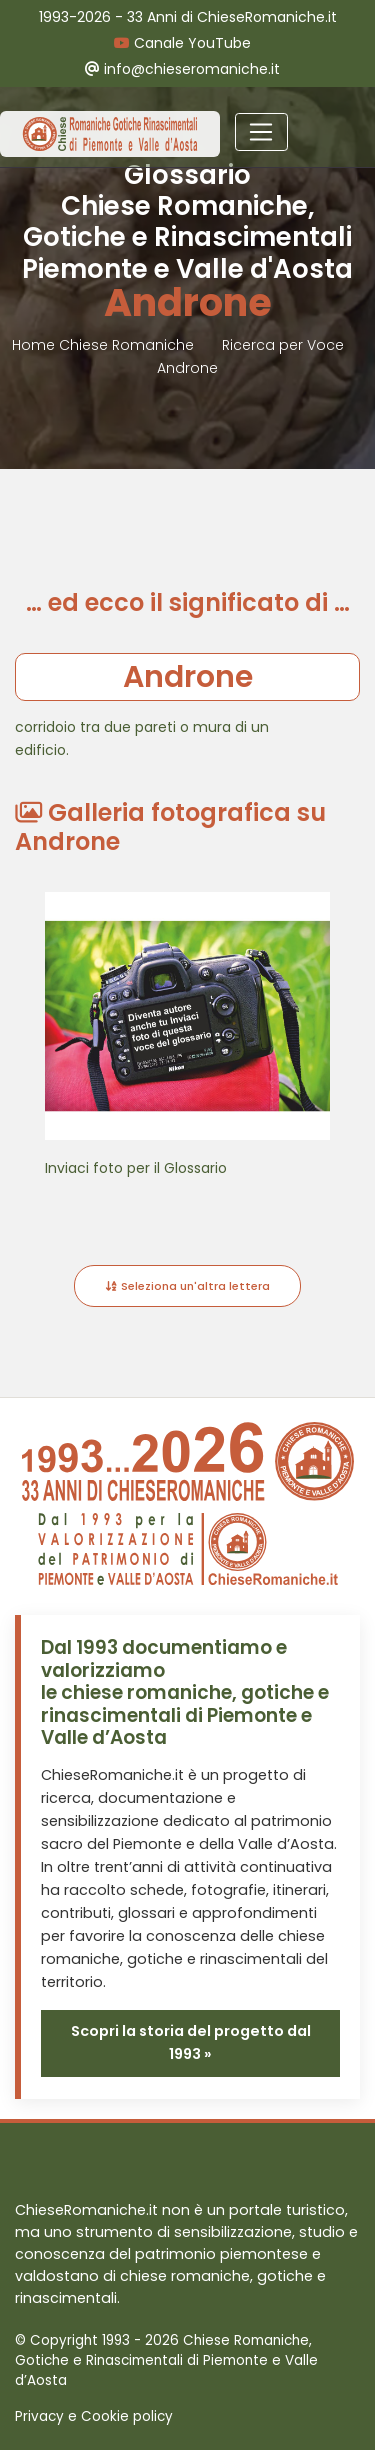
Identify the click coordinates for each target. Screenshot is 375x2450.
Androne (187, 368)
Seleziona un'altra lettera (187, 1286)
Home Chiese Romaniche (105, 345)
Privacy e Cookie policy (94, 2416)
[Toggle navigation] (261, 132)
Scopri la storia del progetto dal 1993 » (191, 2042)
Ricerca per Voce (283, 345)
